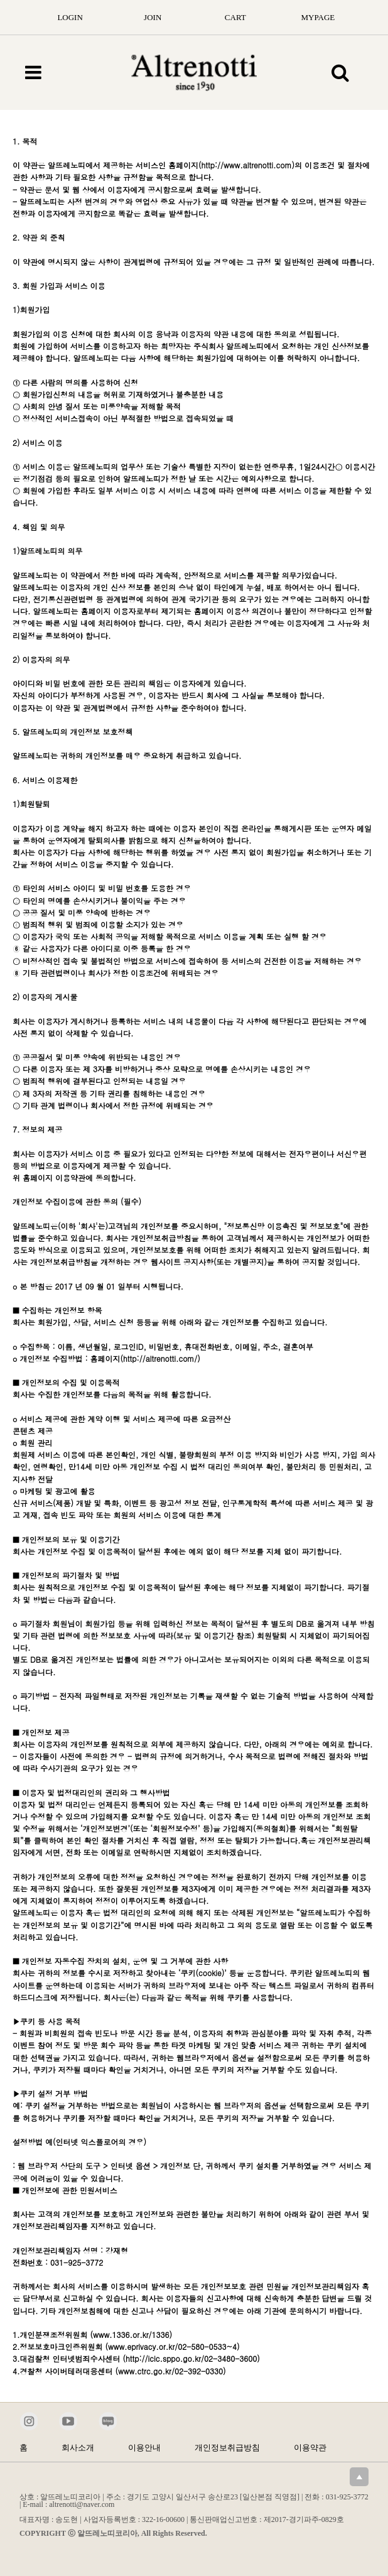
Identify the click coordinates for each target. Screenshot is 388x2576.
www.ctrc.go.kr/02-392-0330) (172, 2371)
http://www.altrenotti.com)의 (252, 165)
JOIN (152, 17)
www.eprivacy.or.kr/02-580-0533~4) (173, 2346)
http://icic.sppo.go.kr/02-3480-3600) (193, 2358)
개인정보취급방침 (227, 2447)
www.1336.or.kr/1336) (132, 2334)
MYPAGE (318, 17)
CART (235, 17)
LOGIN (69, 17)
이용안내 (144, 2447)
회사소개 (78, 2447)
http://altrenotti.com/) (161, 1358)
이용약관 (310, 2447)
